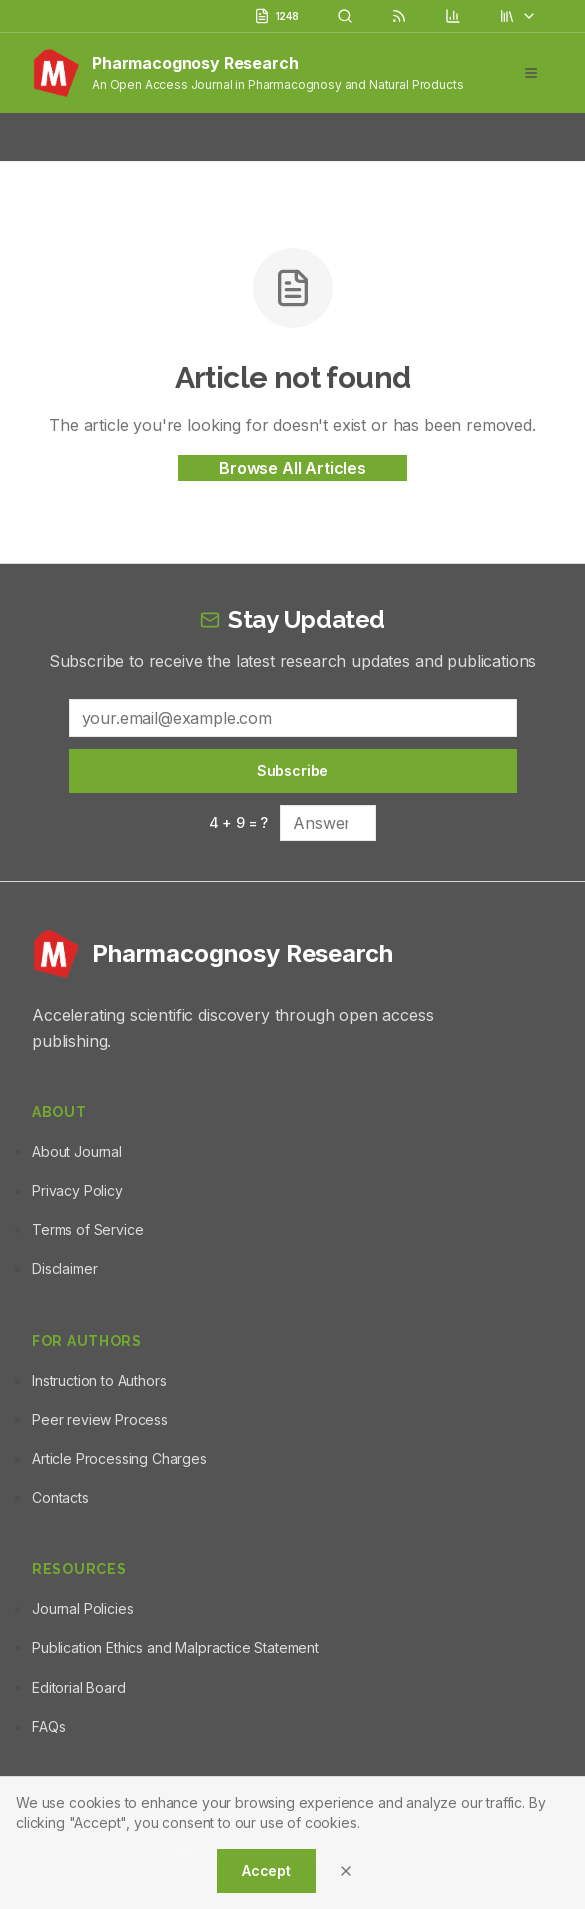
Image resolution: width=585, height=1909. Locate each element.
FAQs (48, 1726)
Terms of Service (87, 1229)
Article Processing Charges (119, 1458)
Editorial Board (79, 1687)
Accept (266, 1870)
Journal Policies (82, 1608)
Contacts (60, 1497)
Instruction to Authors (99, 1380)
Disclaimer (64, 1268)
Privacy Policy (77, 1190)
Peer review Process (100, 1419)
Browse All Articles (292, 468)
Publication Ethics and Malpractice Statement (175, 1647)
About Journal (77, 1151)
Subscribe (293, 770)
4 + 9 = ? (239, 822)
